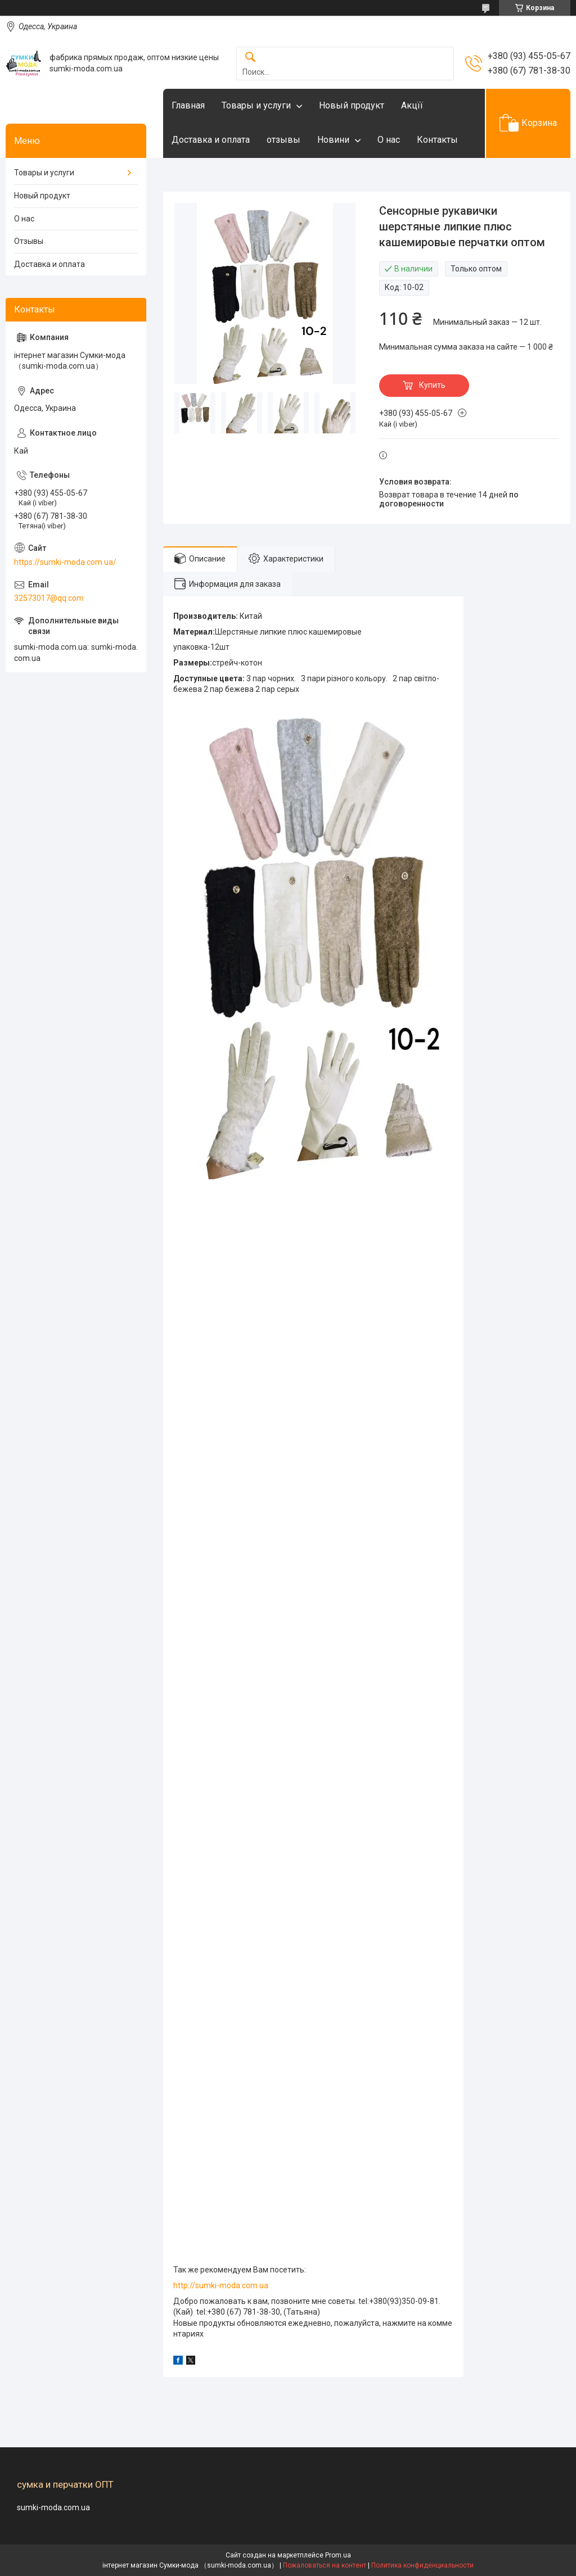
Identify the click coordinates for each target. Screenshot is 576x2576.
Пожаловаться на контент (324, 2565)
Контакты (437, 139)
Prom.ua (338, 2555)
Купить (432, 385)
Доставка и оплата (211, 139)
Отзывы (28, 241)
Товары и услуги (256, 105)
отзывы (283, 139)
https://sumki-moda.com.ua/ (65, 562)
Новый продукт (351, 105)
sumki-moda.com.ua (53, 2507)
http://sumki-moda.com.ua (220, 2285)
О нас (388, 139)
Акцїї (412, 105)
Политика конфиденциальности (422, 2565)
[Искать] (250, 57)
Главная (188, 105)
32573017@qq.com (49, 598)
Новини (333, 139)
